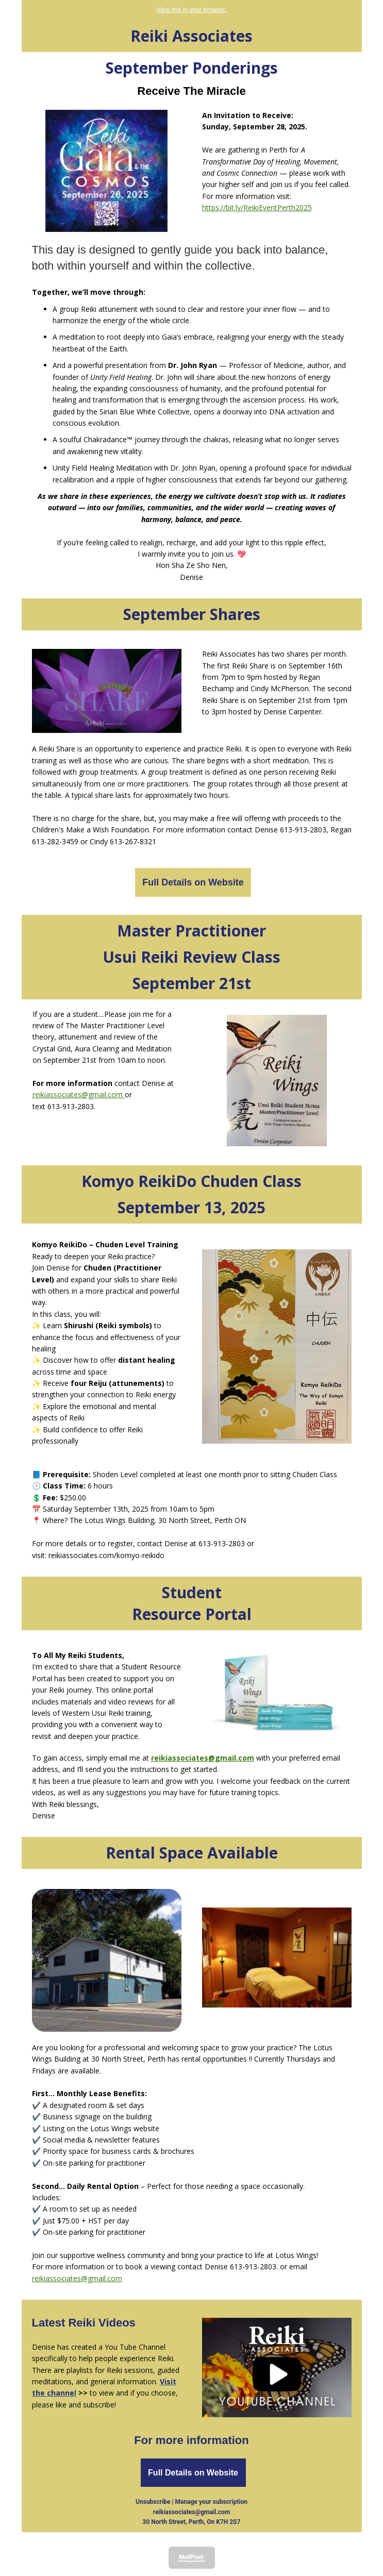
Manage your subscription (211, 2501)
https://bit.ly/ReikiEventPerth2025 (257, 207)
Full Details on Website (193, 882)
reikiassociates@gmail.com (78, 1094)
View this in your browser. (192, 9)
